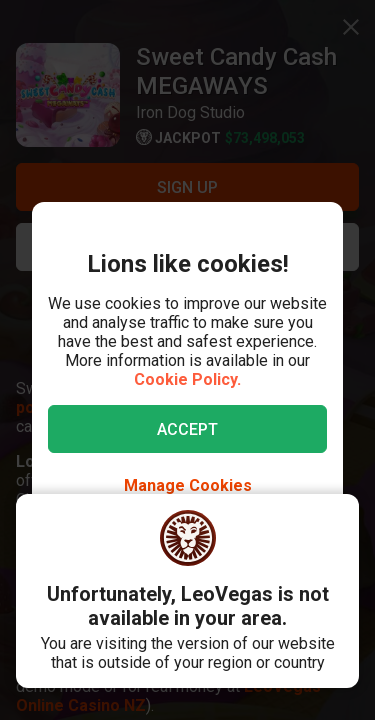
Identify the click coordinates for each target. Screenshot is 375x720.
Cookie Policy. (187, 379)
